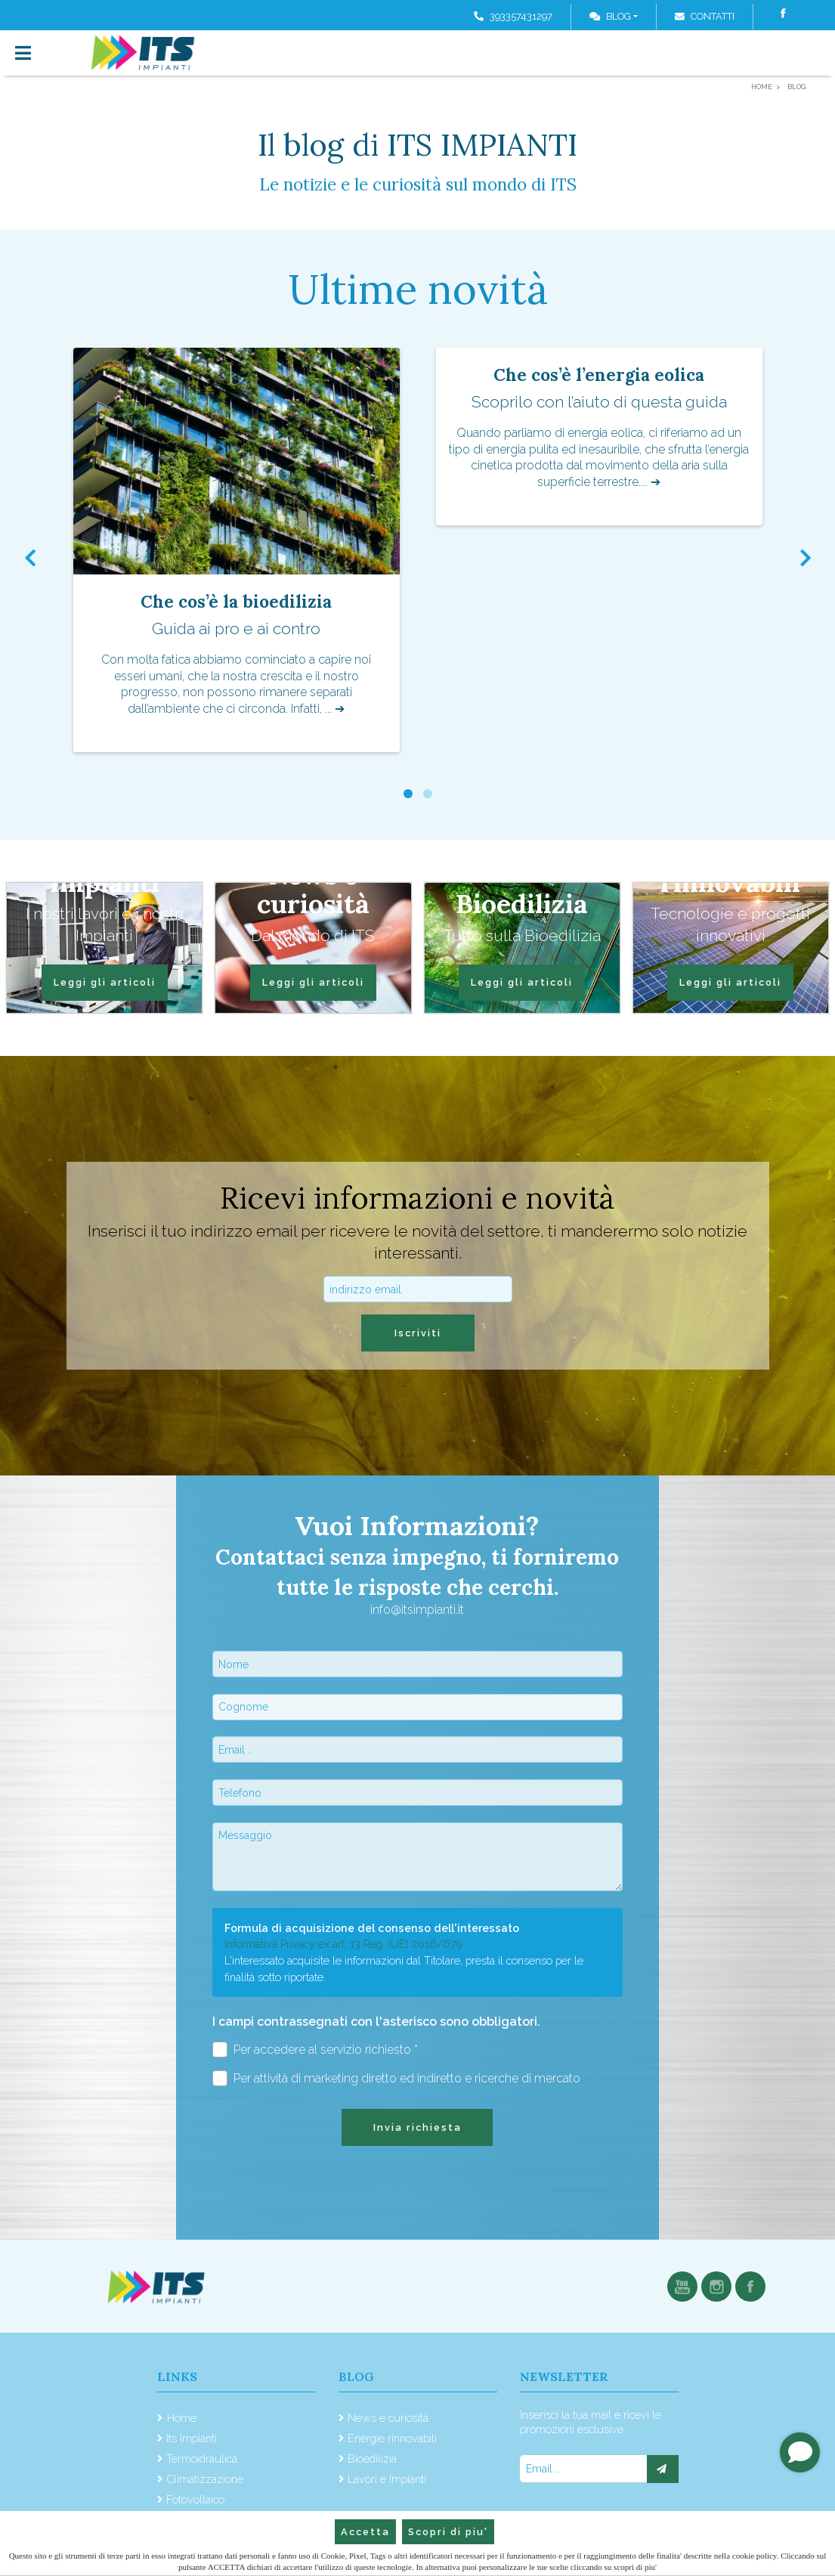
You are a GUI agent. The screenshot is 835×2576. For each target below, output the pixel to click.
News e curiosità (388, 2417)
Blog (610, 16)
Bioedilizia (372, 2458)
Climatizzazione (204, 2478)
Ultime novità (418, 288)
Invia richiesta (417, 2127)
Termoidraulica (201, 2458)
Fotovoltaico (195, 2499)
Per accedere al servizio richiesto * (315, 2049)
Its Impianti (191, 2438)
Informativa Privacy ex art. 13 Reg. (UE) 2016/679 (343, 1943)
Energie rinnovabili (392, 2438)
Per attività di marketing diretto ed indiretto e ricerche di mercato (396, 2078)
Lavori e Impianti (387, 2478)
